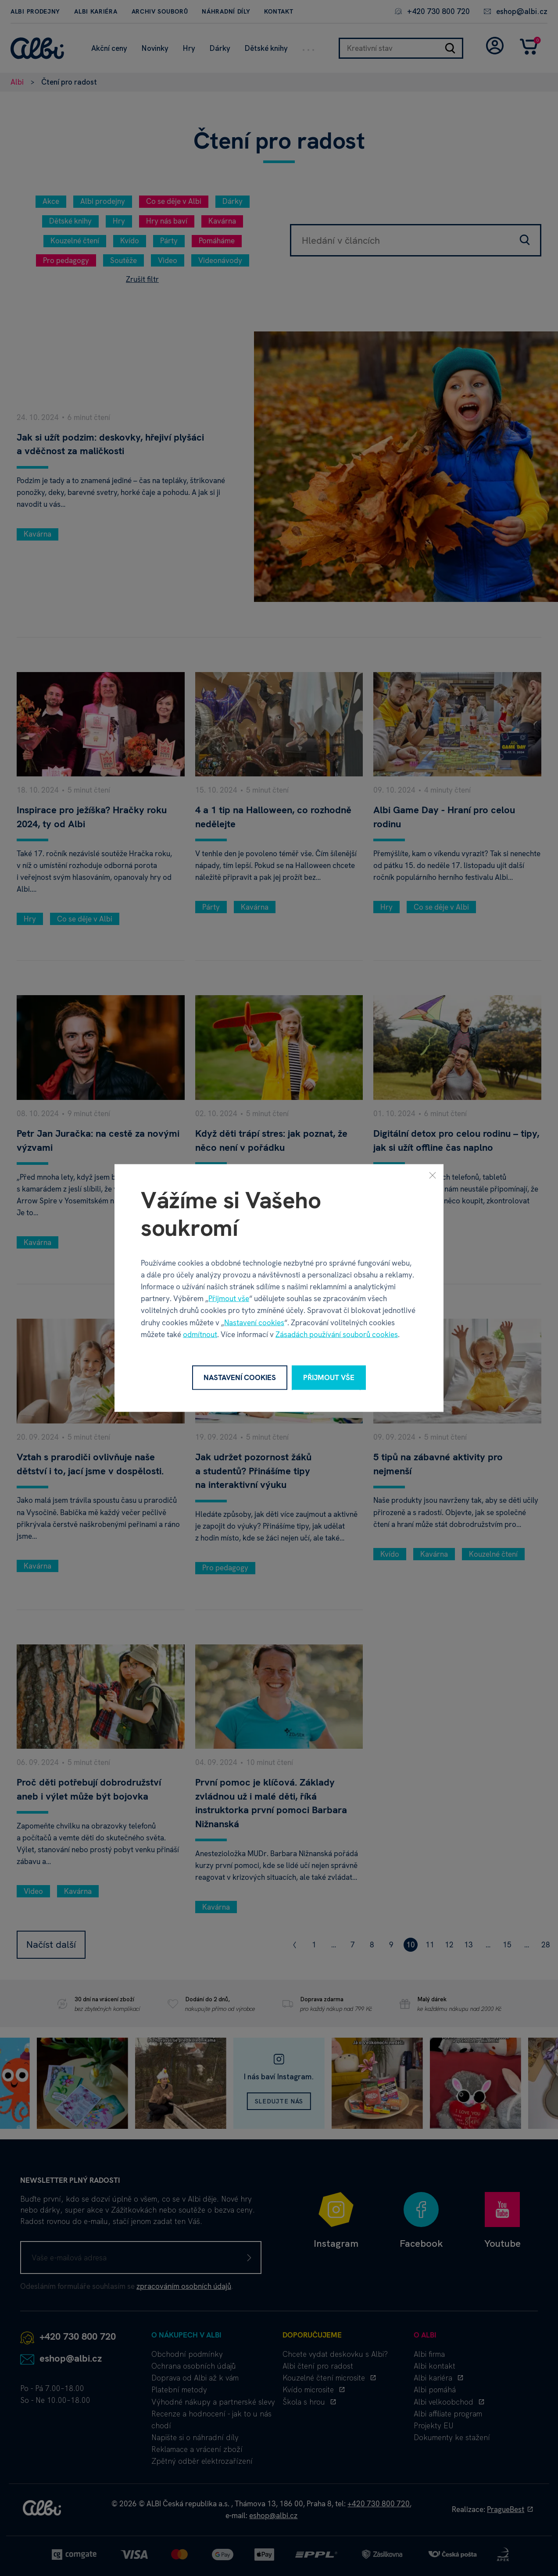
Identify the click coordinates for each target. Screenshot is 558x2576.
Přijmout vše (228, 1298)
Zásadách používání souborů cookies (336, 1334)
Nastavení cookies (254, 1322)
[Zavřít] (432, 1175)
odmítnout (200, 1334)
